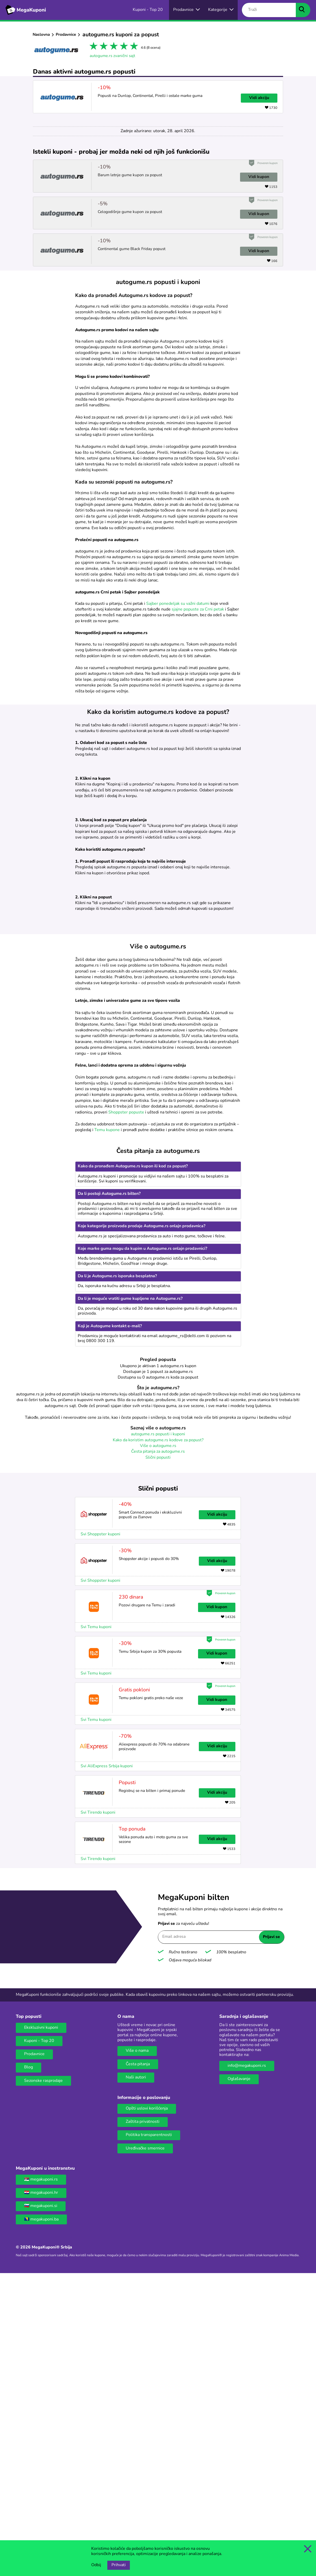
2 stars (103, 47)
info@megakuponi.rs (247, 2364)
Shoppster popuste (126, 1411)
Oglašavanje (239, 2378)
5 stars (133, 47)
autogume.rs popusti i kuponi (158, 1733)
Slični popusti (158, 1756)
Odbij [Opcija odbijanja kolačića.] (96, 2565)
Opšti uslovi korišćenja (147, 2407)
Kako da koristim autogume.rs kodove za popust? (158, 1739)
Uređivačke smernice (145, 2447)
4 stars (123, 47)
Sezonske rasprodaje (43, 2380)
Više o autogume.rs (158, 1745)
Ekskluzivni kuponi (41, 2326)
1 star (93, 47)
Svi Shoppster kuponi (100, 1833)
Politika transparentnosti (149, 2434)
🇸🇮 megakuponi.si (40, 2505)
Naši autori (136, 2376)
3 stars (113, 47)
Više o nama (137, 2349)
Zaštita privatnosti (142, 2420)
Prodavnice (66, 35)
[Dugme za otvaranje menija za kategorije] (221, 10)
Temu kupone (107, 1429)
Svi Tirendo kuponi (98, 2111)
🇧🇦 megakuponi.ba (41, 2518)
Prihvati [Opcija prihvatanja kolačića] (118, 2565)
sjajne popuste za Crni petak (198, 609)
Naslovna (41, 35)
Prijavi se (271, 2236)
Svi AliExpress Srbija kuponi (107, 2065)
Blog (28, 2366)
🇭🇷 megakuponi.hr (41, 2491)
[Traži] (269, 10)
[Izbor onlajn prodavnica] (186, 10)
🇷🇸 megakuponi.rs (41, 2478)
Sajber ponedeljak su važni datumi (177, 604)
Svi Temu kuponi (96, 1926)
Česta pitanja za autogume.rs (158, 1750)
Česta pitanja (138, 2363)
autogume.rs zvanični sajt (112, 56)
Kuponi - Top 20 (39, 2340)
